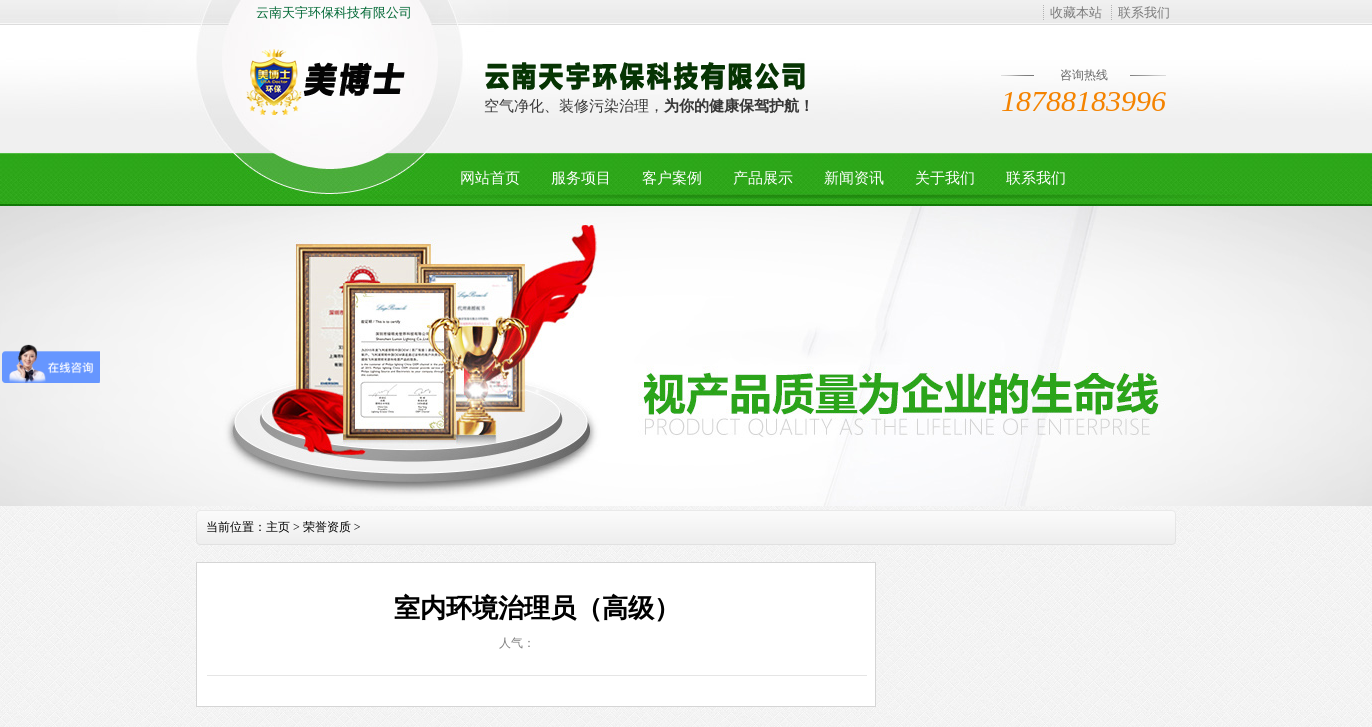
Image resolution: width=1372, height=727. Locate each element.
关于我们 (945, 178)
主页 (278, 527)
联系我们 (1144, 12)
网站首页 (490, 178)
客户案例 (672, 178)
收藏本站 (1076, 12)
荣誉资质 (327, 527)
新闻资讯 (854, 178)
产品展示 (763, 178)
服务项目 (581, 178)
